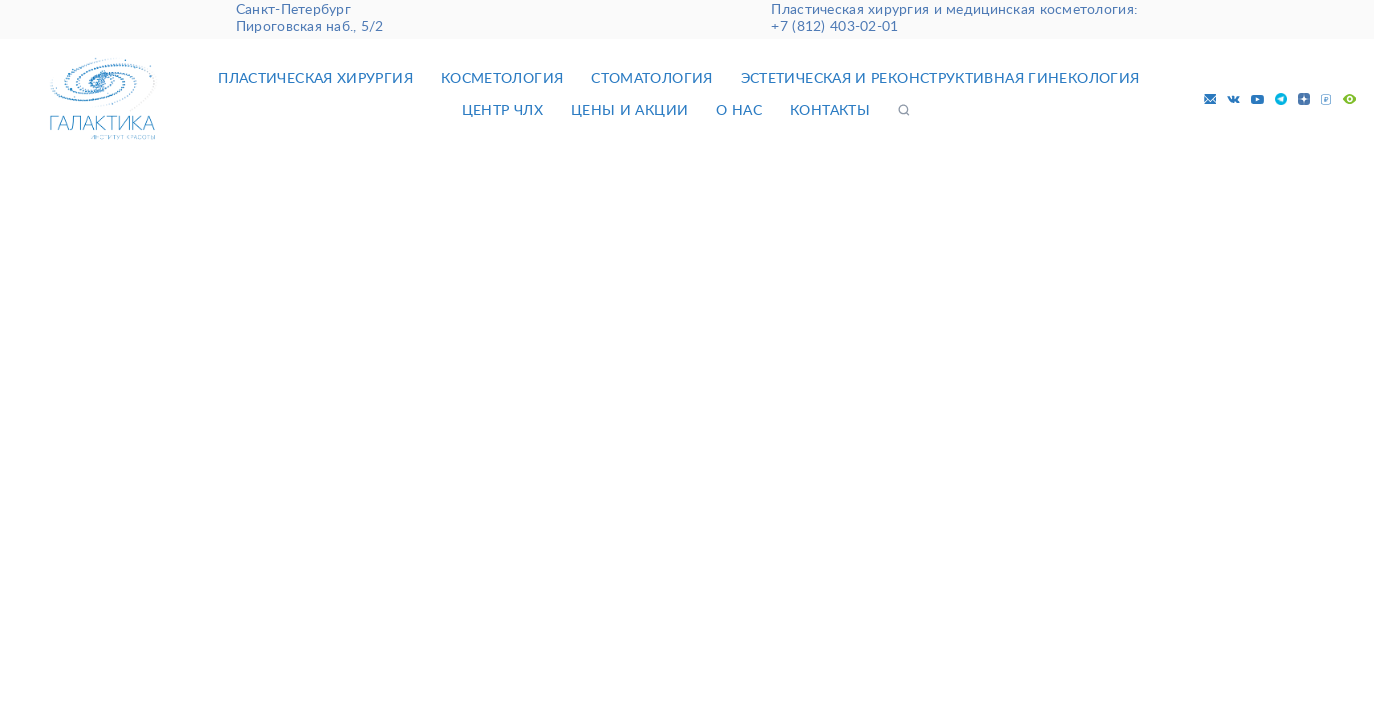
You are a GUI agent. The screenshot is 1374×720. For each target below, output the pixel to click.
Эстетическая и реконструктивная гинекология (940, 79)
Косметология (502, 79)
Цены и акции (629, 111)
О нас (739, 111)
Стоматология (651, 79)
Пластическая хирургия (315, 79)
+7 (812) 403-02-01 (834, 27)
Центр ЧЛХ (502, 111)
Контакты (830, 111)
